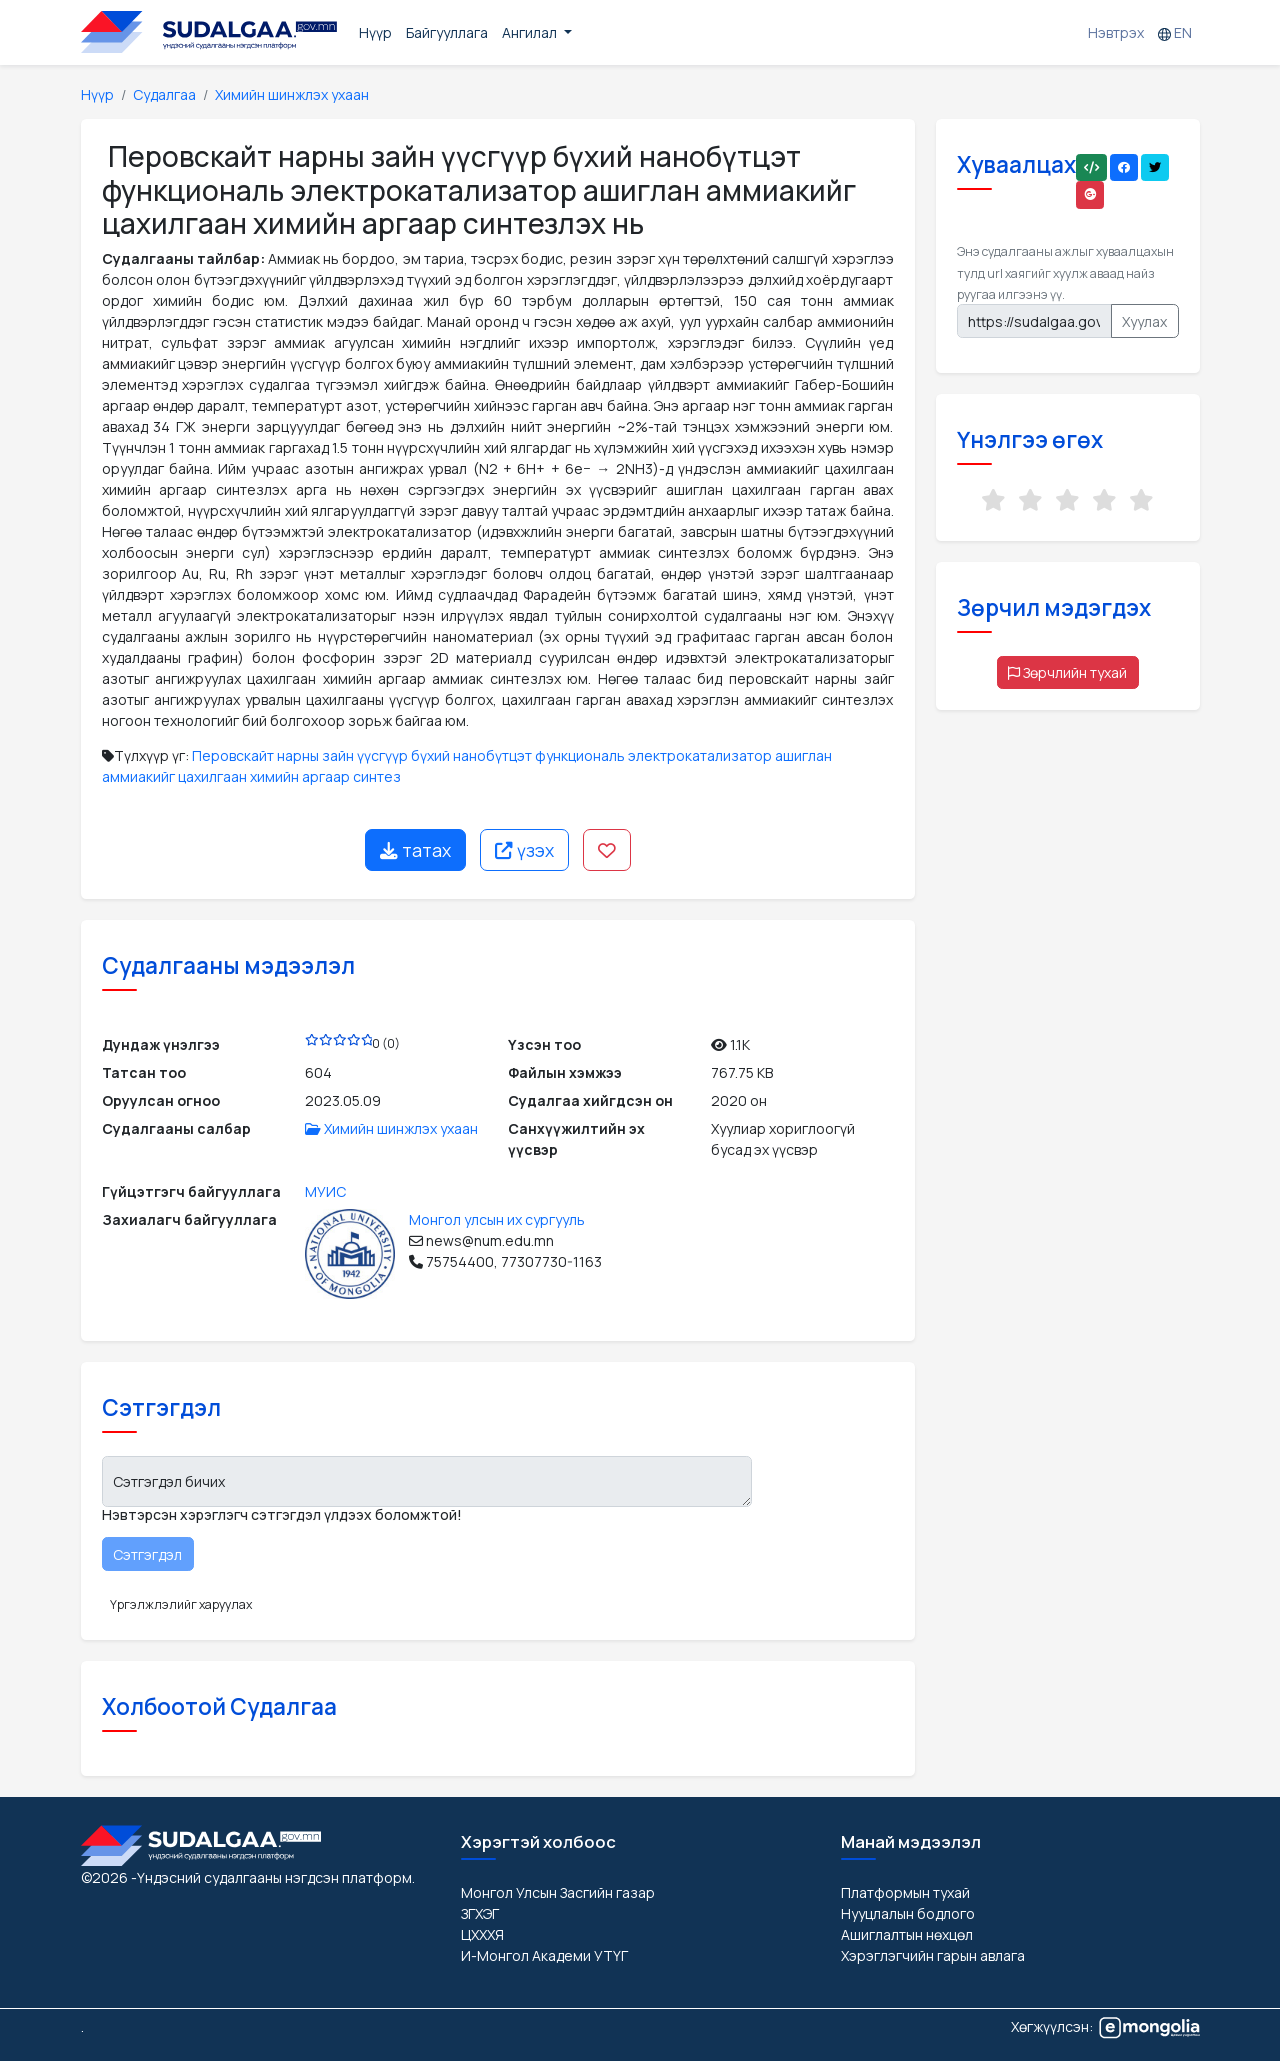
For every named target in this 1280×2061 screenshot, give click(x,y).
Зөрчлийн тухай (1067, 672)
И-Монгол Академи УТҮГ (544, 1955)
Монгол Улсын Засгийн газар (558, 1892)
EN (1175, 32)
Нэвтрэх (1116, 32)
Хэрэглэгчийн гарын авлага (933, 1955)
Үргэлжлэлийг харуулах (181, 1604)
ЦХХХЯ (482, 1934)
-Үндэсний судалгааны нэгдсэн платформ (271, 1877)
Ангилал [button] (531, 32)
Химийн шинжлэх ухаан (292, 94)
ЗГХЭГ (480, 1913)
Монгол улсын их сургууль (497, 1219)
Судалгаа (164, 94)
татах (415, 850)
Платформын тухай (905, 1892)
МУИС (325, 1191)
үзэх (524, 850)
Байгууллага (447, 32)
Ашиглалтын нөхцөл (907, 1934)
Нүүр (375, 32)
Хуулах (1144, 321)
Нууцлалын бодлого (908, 1913)
